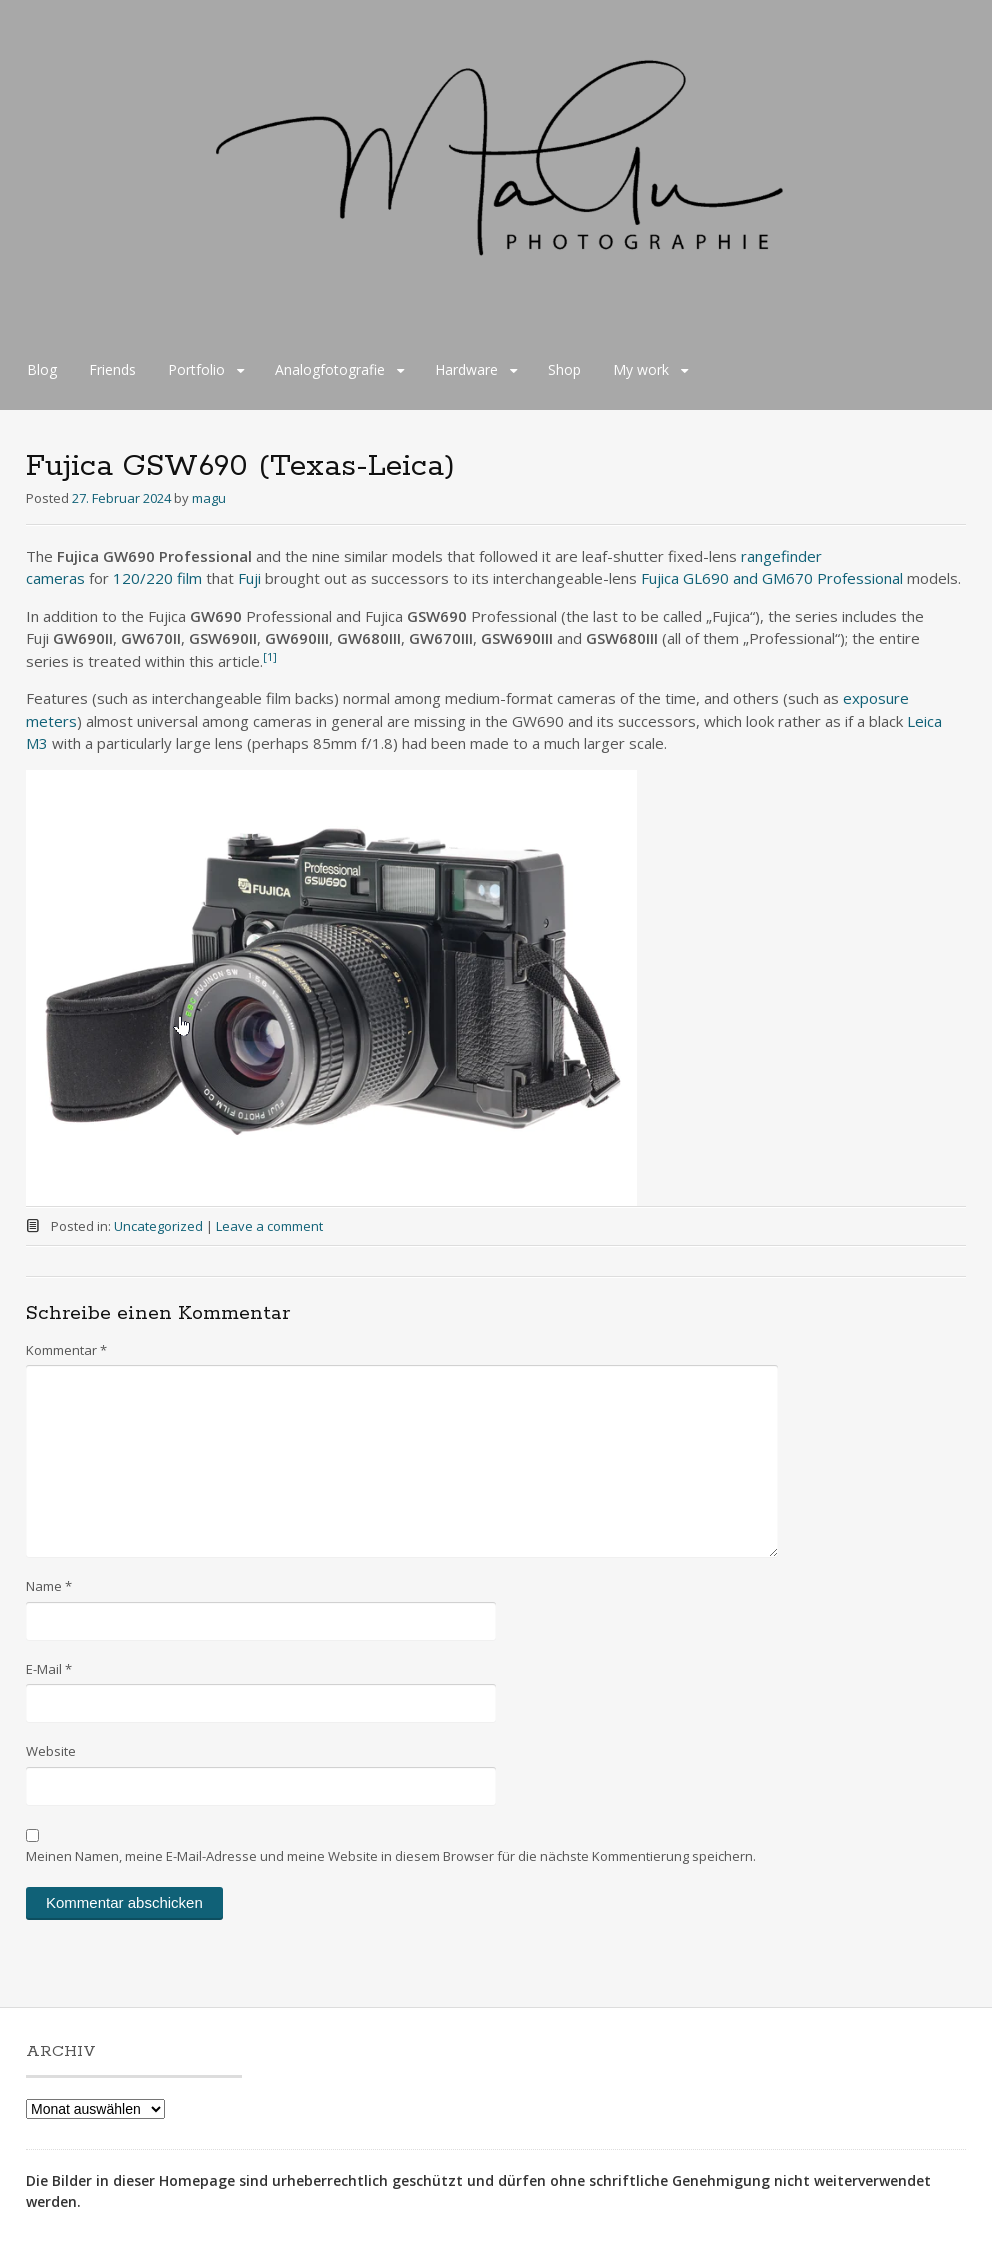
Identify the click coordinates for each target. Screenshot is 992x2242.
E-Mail (49, 1669)
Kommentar (66, 1350)
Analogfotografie (330, 369)
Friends (112, 369)
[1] (270, 656)
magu (209, 498)
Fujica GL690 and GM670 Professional (772, 578)
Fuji (249, 578)
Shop (564, 369)
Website (51, 1751)
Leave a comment (269, 1226)
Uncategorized (158, 1226)
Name (49, 1586)
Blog (42, 369)
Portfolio (196, 369)
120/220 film (157, 578)
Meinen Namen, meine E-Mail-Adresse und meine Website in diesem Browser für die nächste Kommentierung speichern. (391, 1856)
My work (641, 369)
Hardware (466, 369)
